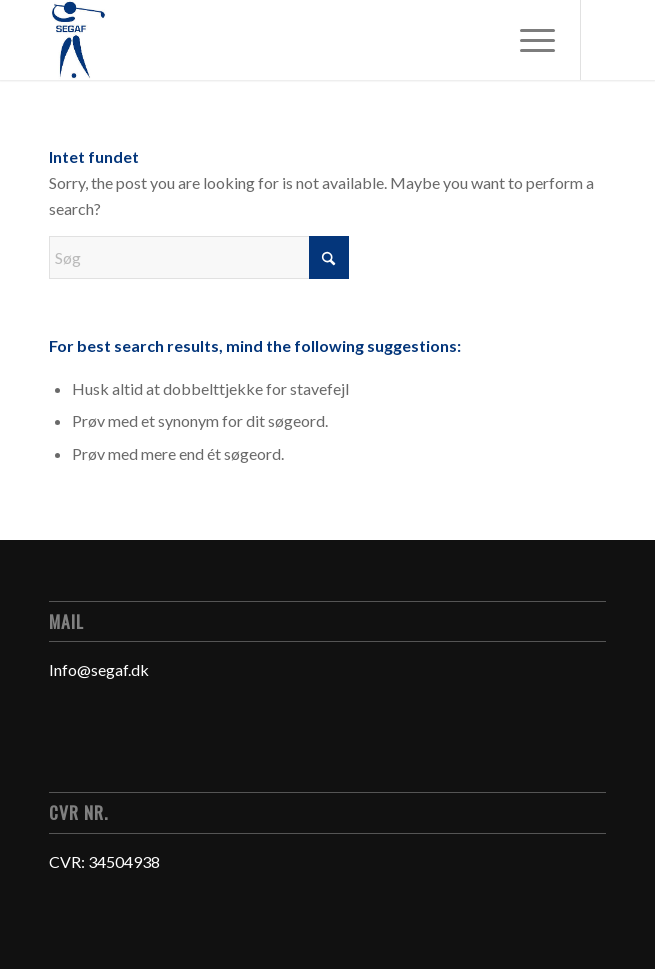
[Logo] (271, 40)
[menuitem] (527, 40)
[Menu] (527, 40)
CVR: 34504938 (104, 861)
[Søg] (199, 257)
